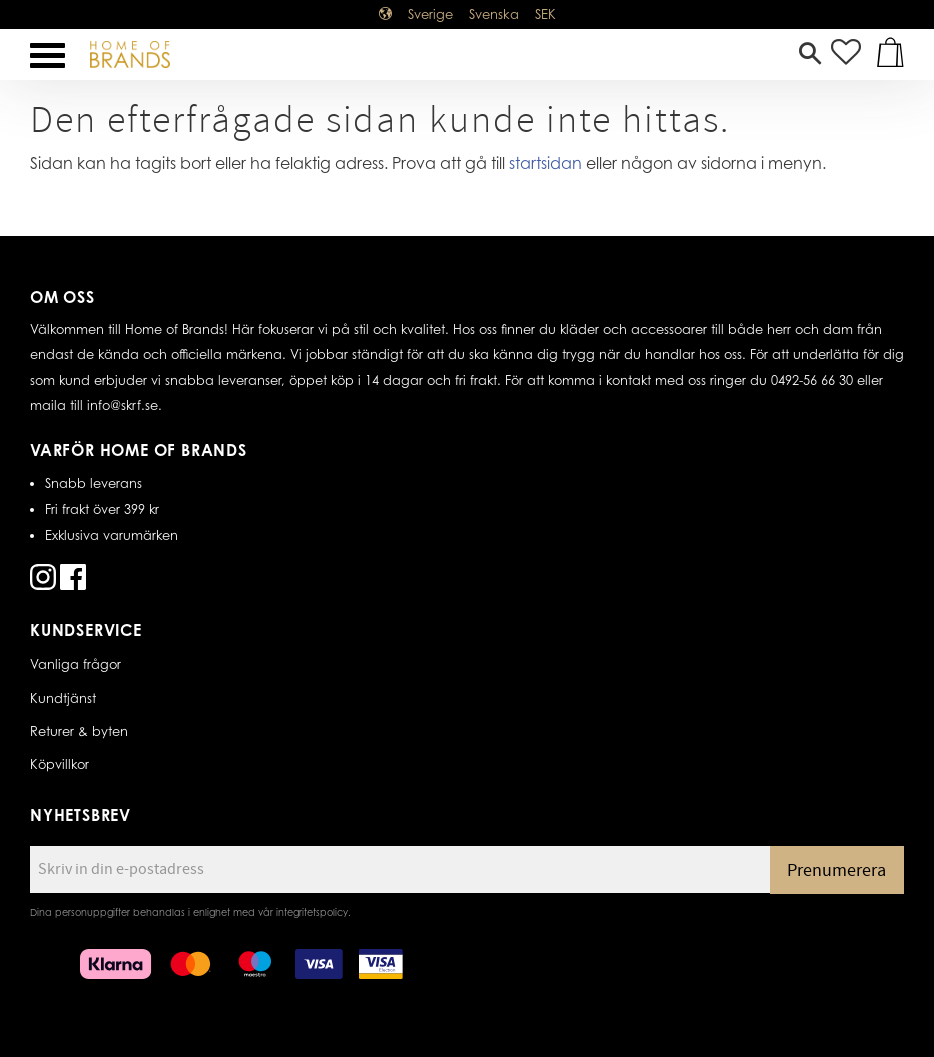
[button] (47, 55)
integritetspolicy (312, 912)
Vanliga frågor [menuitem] (75, 664)
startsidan (545, 163)
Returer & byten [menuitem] (79, 731)
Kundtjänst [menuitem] (63, 698)
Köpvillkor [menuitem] (59, 764)
